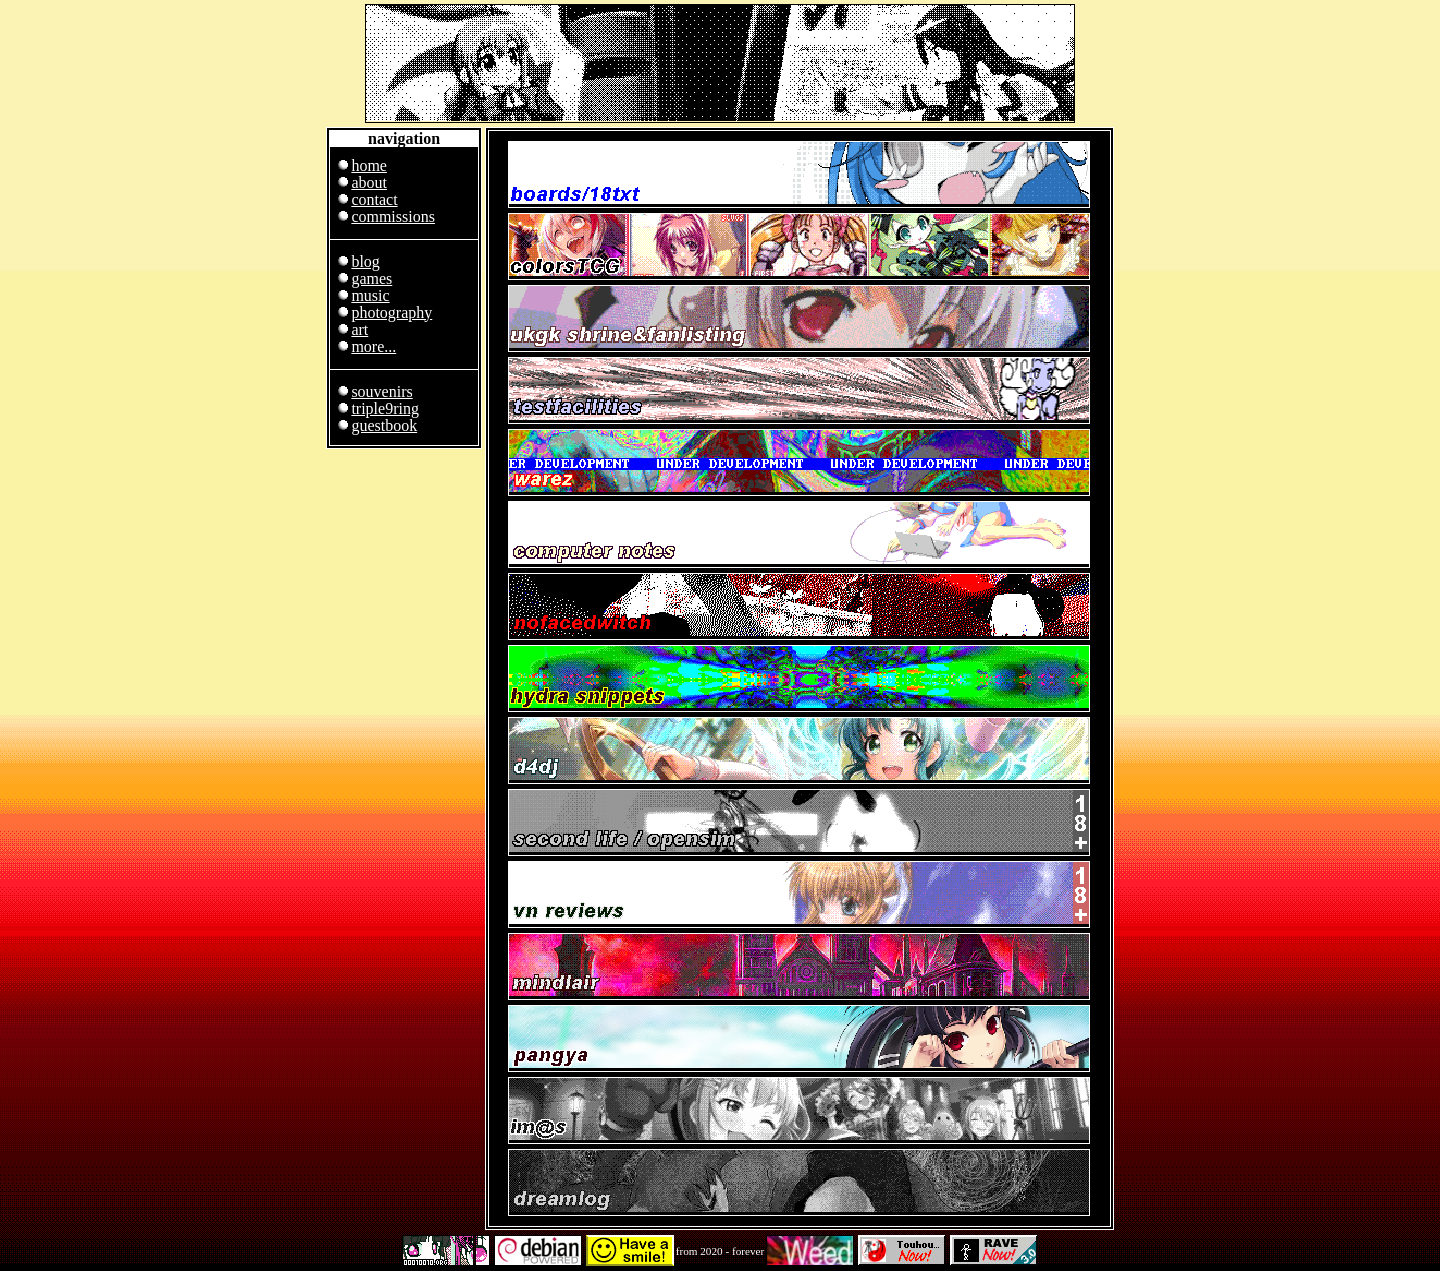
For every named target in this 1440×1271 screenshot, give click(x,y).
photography (391, 312)
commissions (393, 216)
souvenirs (381, 391)
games (371, 278)
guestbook (384, 425)
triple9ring (385, 408)
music (370, 295)
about (369, 182)
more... (373, 346)
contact (374, 199)
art (359, 329)
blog (365, 261)
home (369, 165)
